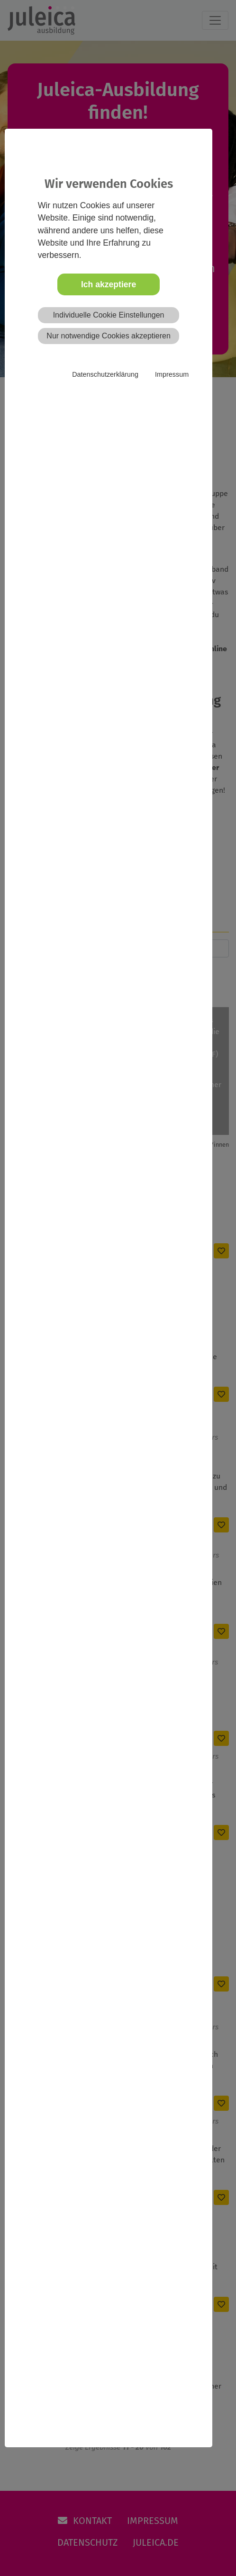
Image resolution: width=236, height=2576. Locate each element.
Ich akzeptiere (108, 284)
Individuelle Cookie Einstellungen (108, 315)
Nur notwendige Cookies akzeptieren (108, 336)
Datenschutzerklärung (105, 374)
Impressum (172, 374)
